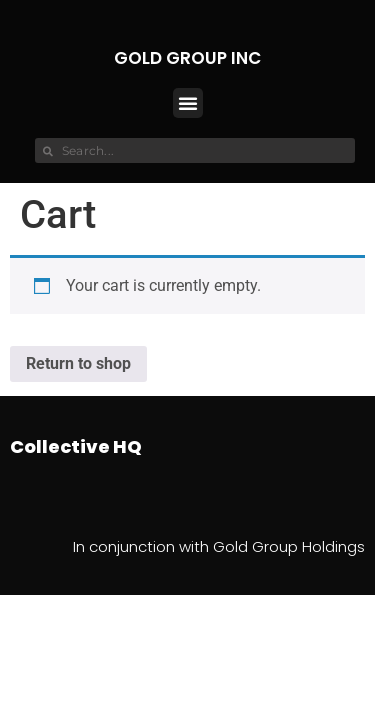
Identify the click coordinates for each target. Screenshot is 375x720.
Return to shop (78, 363)
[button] (188, 103)
